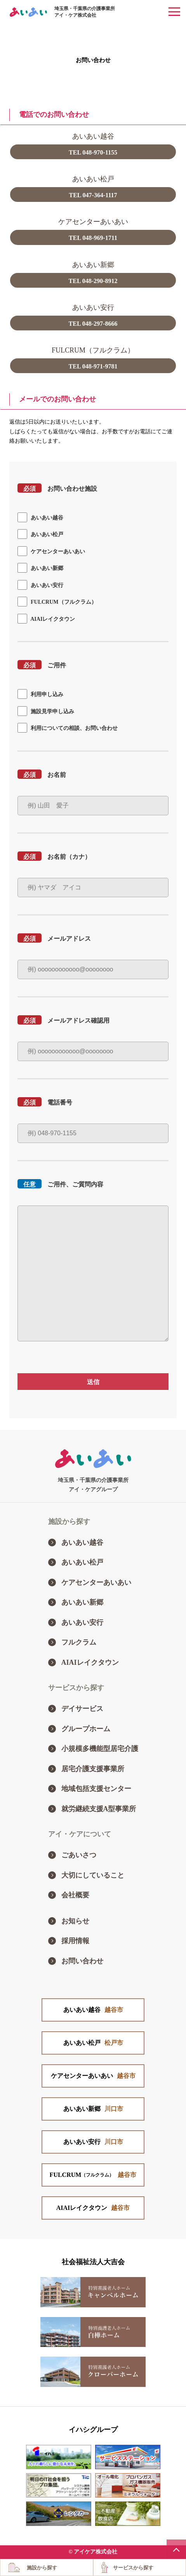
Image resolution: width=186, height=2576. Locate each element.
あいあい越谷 (82, 1542)
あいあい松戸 (82, 1562)
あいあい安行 (82, 1622)
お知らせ (75, 1921)
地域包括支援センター (96, 1789)
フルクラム (78, 1642)
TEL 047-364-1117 (93, 195)
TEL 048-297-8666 (93, 323)
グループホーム (85, 1729)
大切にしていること (92, 1875)
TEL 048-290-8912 (93, 281)
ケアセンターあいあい (96, 1582)
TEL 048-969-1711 (93, 237)
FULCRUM (93, 2175)
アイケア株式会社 (95, 2552)
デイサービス (82, 1709)
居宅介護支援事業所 (92, 1769)
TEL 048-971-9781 (93, 366)
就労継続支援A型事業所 (98, 1809)
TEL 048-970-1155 (93, 152)
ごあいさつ (78, 1855)
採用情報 (75, 1941)
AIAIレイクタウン (90, 1662)
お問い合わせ (82, 1961)
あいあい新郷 (82, 1602)
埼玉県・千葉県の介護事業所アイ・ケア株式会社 (84, 12)
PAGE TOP (176, 2549)
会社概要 (75, 1895)
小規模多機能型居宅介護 (99, 1749)
